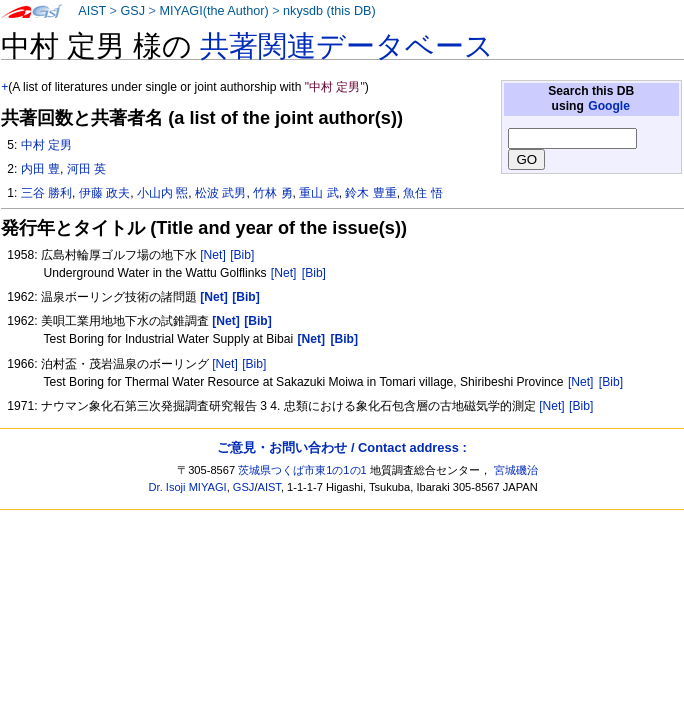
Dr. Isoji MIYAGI (188, 487)
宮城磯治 (516, 470)
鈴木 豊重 (370, 193)
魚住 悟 (422, 193)
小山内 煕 (162, 193)
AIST (92, 11)
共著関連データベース (347, 46)
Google (609, 106)
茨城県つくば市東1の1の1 (302, 470)
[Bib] (242, 255)
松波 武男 (220, 193)
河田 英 (86, 169)
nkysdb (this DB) (329, 11)
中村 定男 (46, 145)
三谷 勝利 (46, 193)
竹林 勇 (272, 193)
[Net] (213, 255)
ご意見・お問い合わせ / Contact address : (341, 447)
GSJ (132, 11)
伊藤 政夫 (104, 193)
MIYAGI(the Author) (213, 11)
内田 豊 (40, 169)
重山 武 (318, 193)
